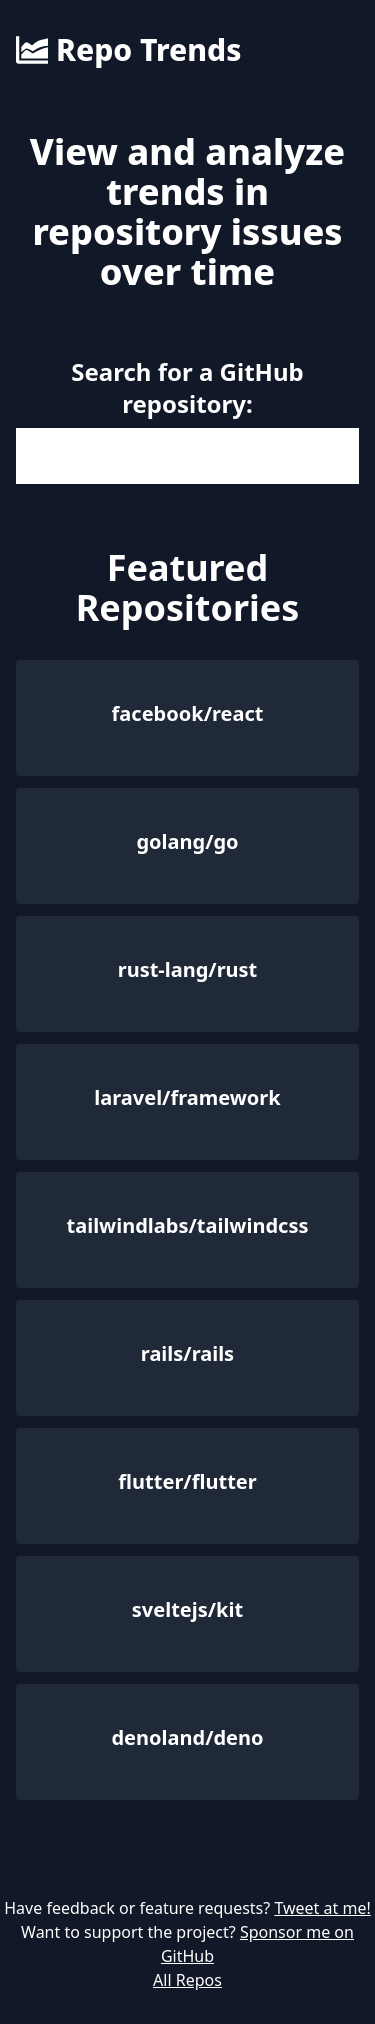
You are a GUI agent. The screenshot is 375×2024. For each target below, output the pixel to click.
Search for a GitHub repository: (187, 388)
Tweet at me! (322, 1908)
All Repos (187, 1980)
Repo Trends (128, 50)
